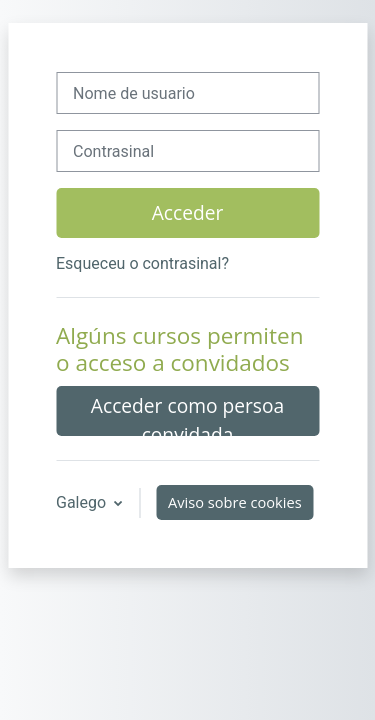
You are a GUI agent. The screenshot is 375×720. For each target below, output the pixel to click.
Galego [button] (83, 502)
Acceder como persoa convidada (187, 414)
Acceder (188, 212)
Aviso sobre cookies (235, 502)
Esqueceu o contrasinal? (142, 263)
